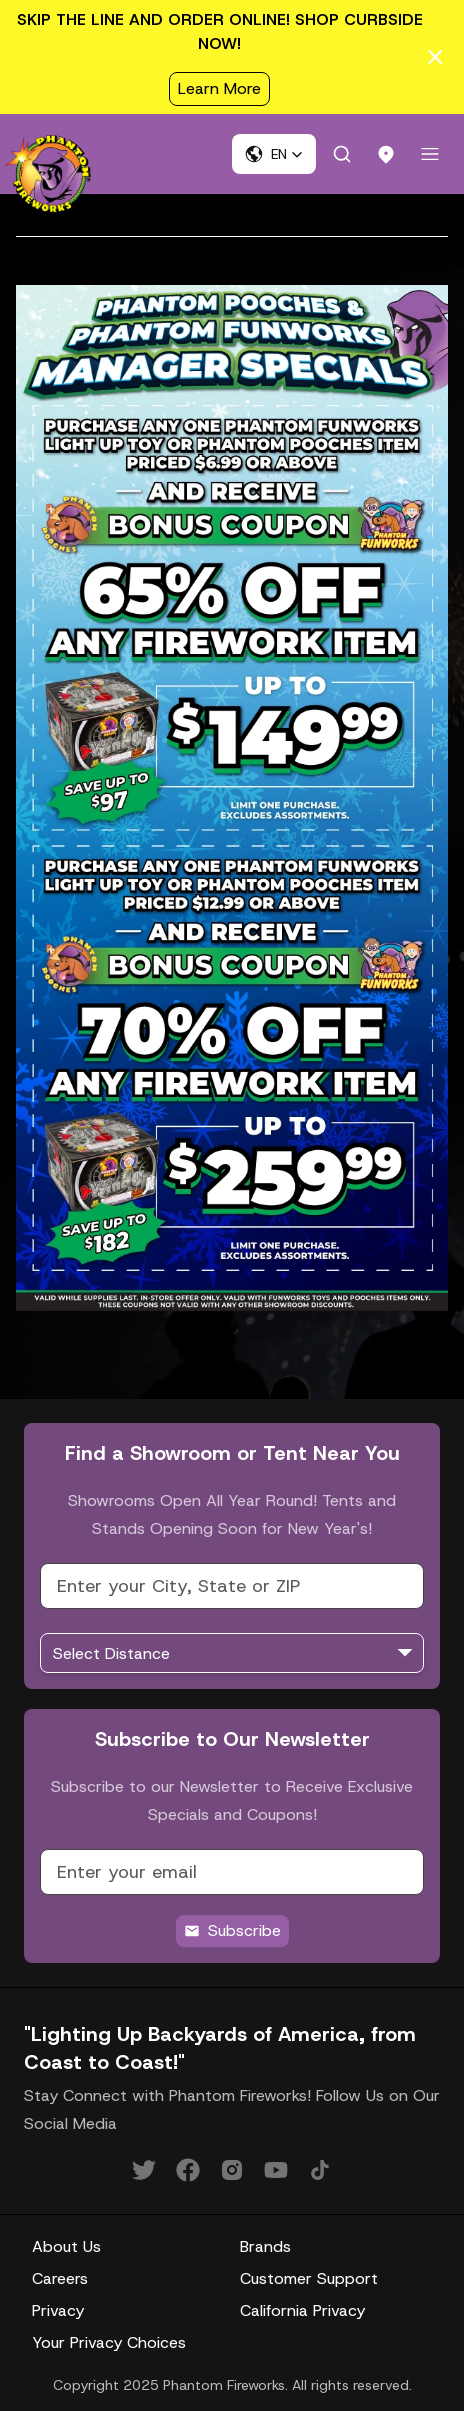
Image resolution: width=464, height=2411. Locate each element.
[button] (274, 154)
